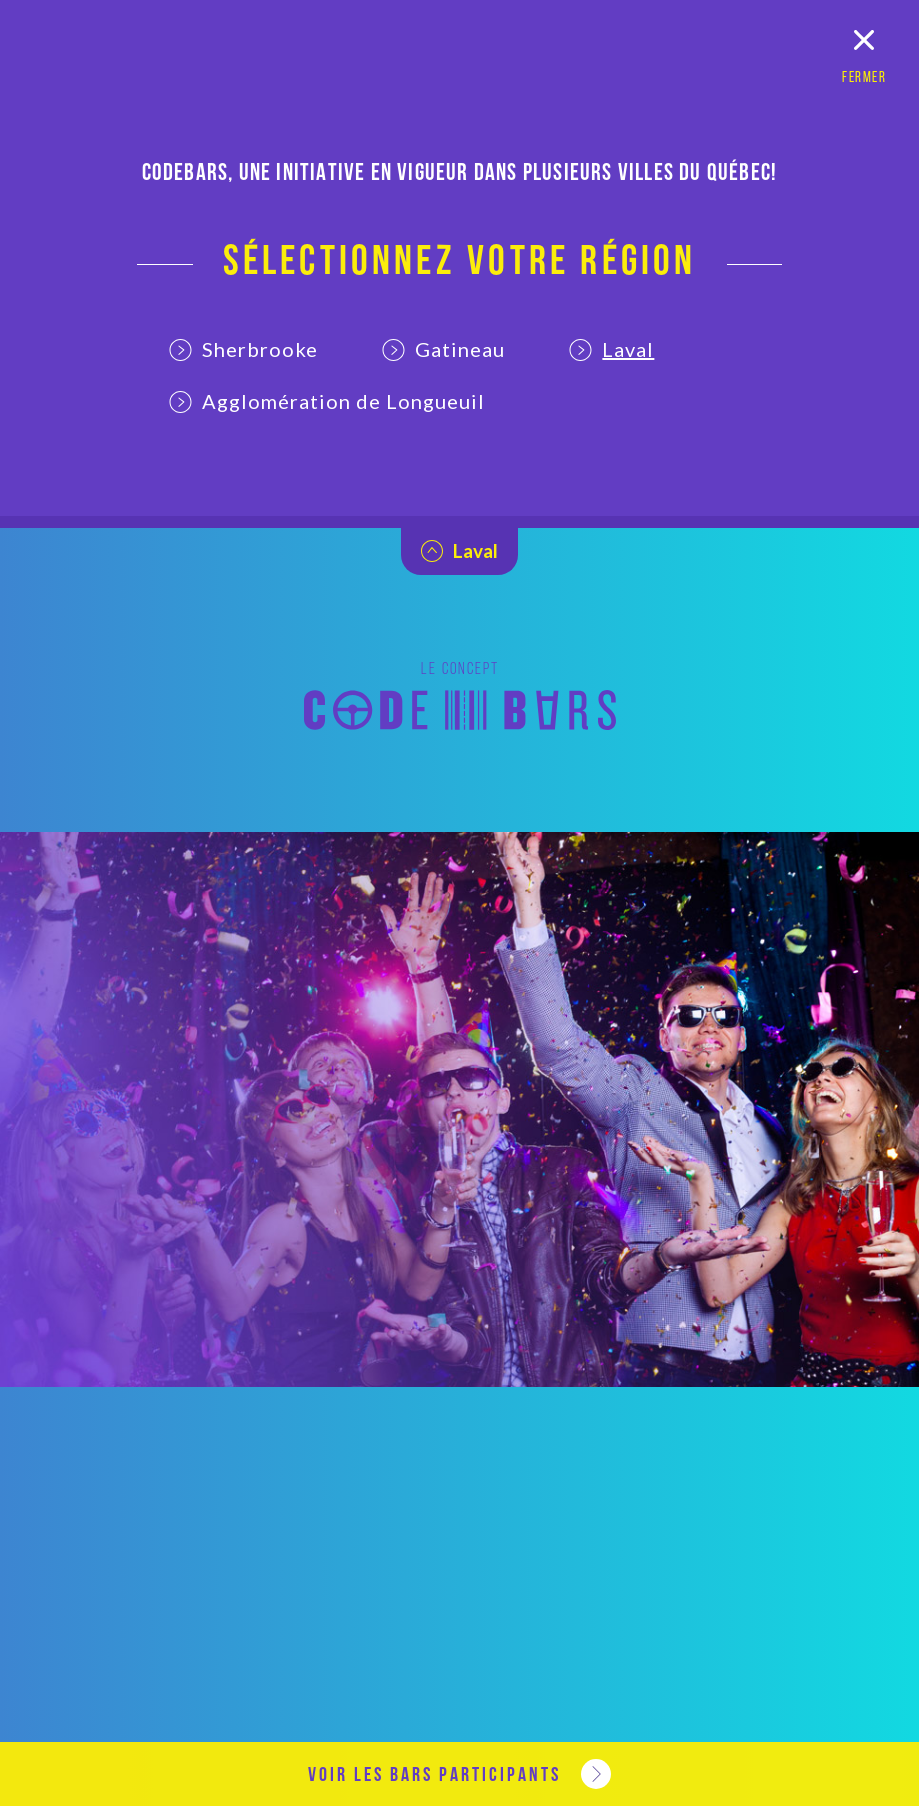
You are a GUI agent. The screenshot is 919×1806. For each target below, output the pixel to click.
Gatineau (443, 349)
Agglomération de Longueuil (327, 401)
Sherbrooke (243, 349)
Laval (611, 349)
